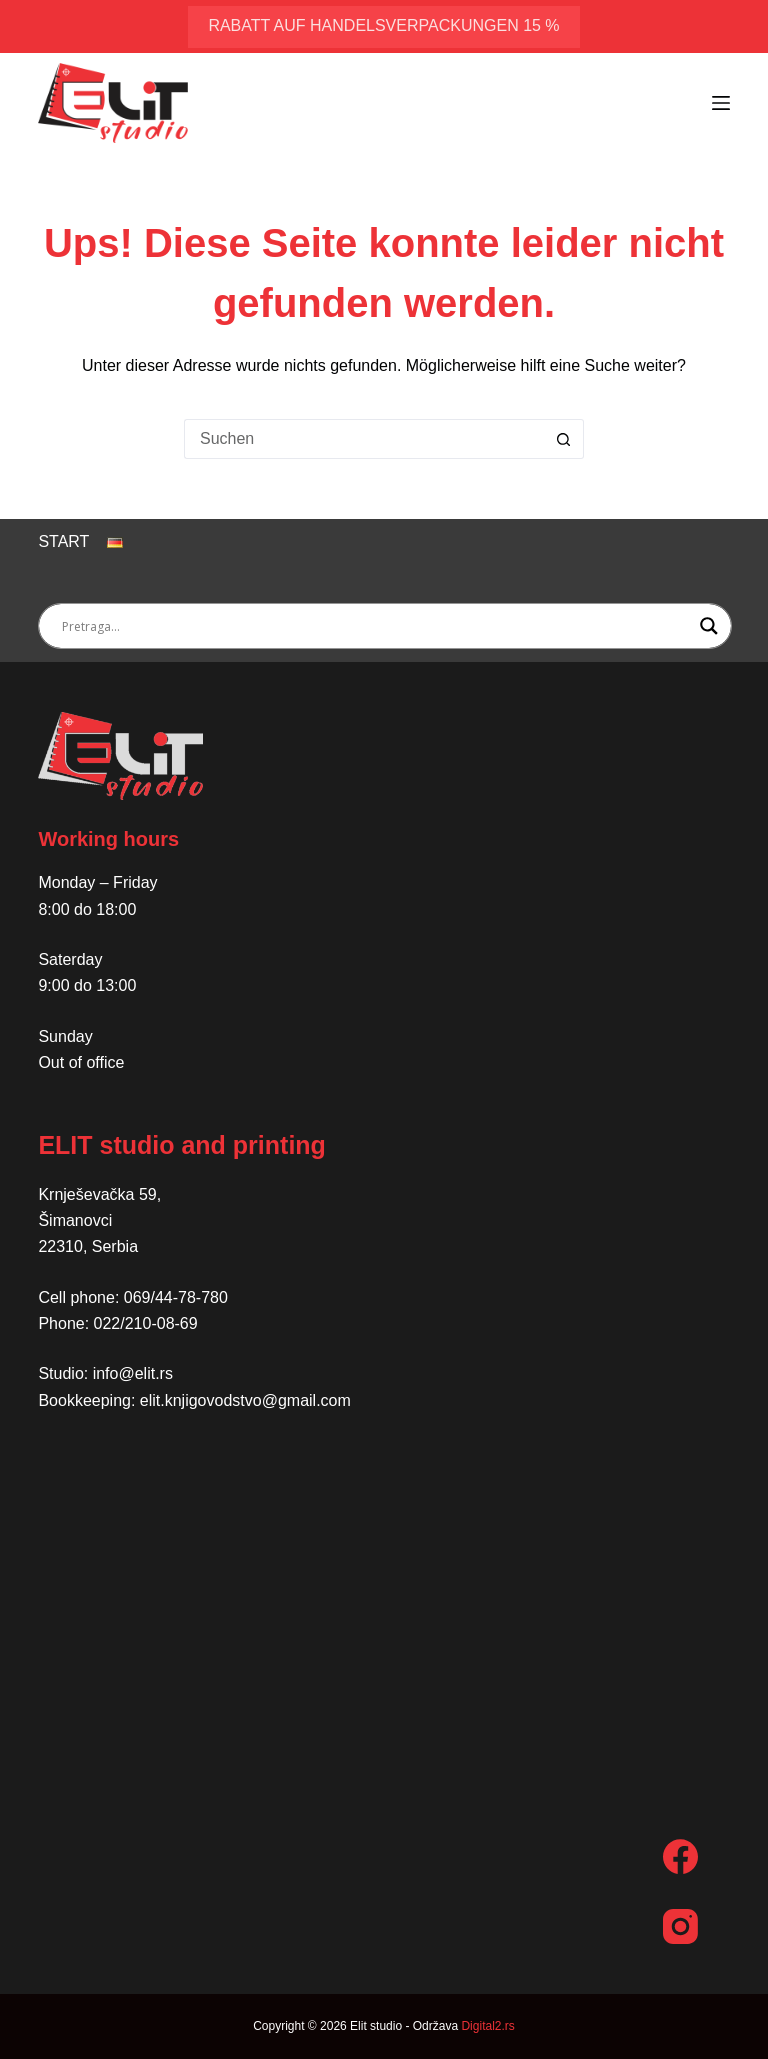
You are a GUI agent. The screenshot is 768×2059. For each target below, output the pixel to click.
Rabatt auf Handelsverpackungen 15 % (383, 25)
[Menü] (721, 103)
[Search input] (375, 626)
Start (63, 541)
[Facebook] (680, 1856)
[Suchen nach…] (364, 439)
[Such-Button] (564, 439)
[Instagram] (680, 1926)
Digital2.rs (487, 2026)
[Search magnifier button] (709, 626)
